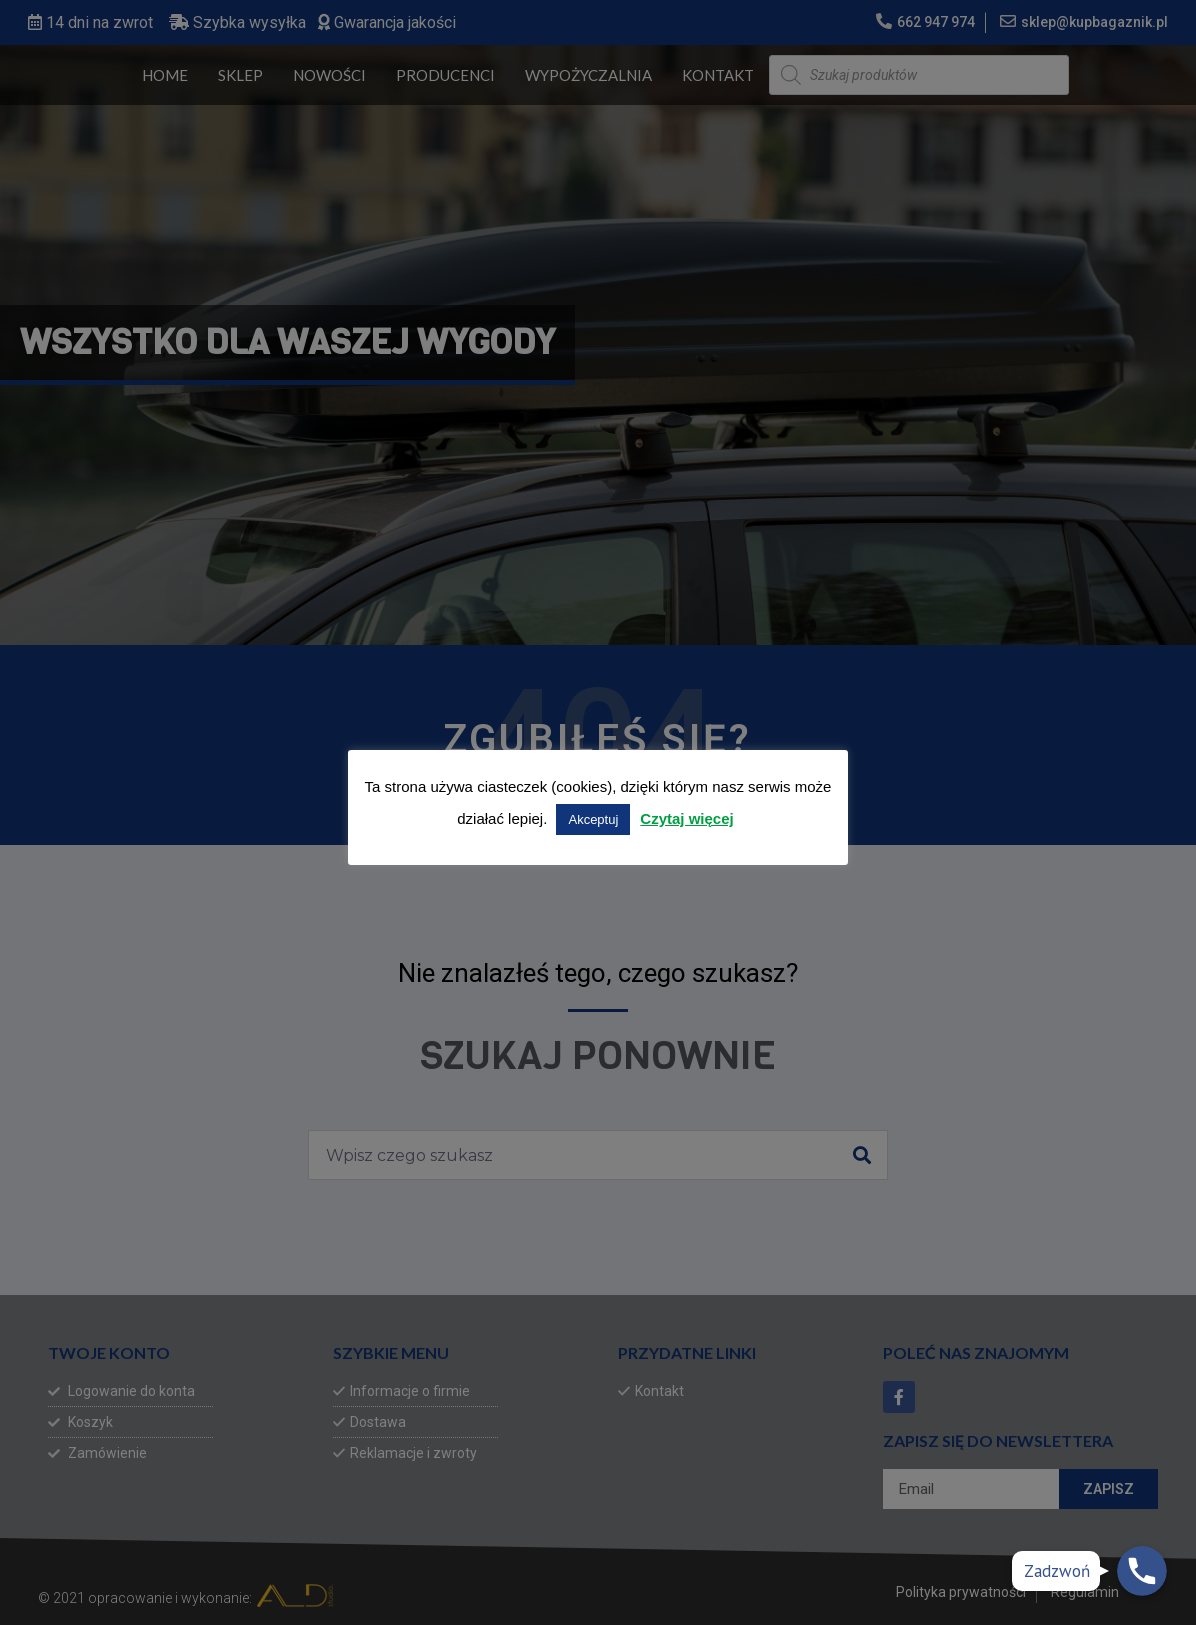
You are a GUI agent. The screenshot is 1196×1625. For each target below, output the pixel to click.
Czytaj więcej (686, 818)
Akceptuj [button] (593, 819)
